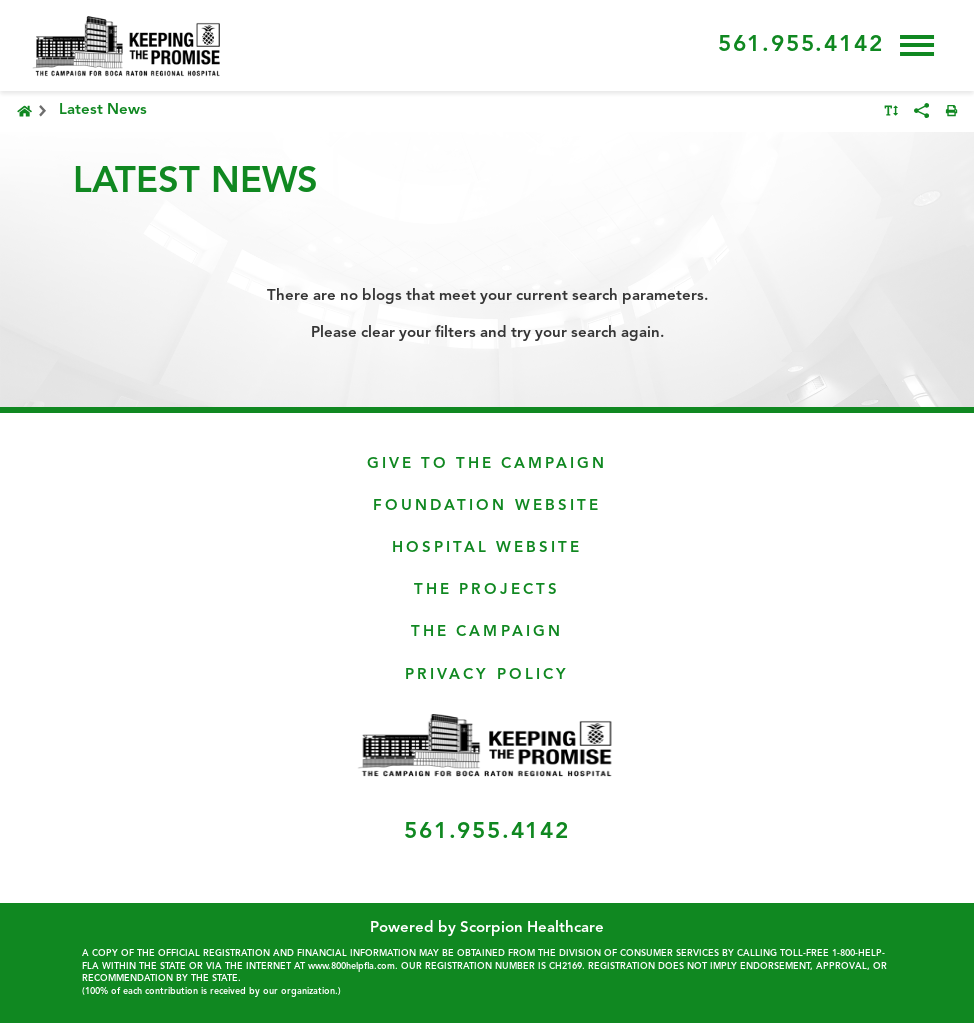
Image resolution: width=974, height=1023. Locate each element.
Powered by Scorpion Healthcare (487, 928)
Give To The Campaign (487, 464)
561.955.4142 (801, 45)
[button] (917, 45)
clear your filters (418, 333)
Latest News (103, 110)
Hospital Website (487, 548)
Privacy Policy (486, 675)
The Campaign (486, 632)
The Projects (487, 590)
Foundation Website (486, 506)
